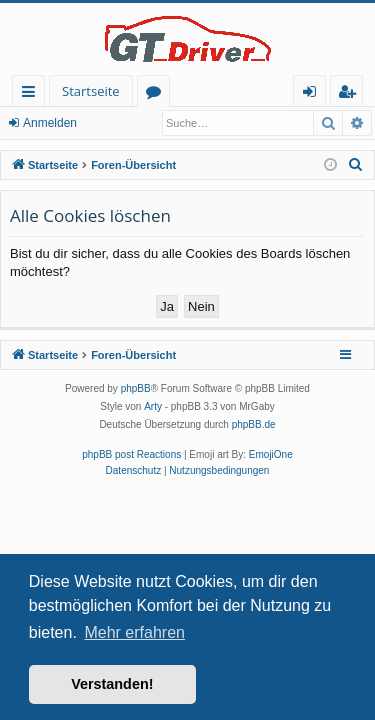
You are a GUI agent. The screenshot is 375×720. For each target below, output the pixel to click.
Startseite (91, 91)
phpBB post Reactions (131, 454)
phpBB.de (254, 424)
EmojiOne (271, 454)
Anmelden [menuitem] (315, 94)
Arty (153, 406)
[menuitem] (356, 165)
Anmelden (50, 123)
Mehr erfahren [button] (134, 632)
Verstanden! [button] (112, 684)
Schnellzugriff (32, 94)
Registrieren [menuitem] (351, 94)
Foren (157, 94)
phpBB (136, 388)
